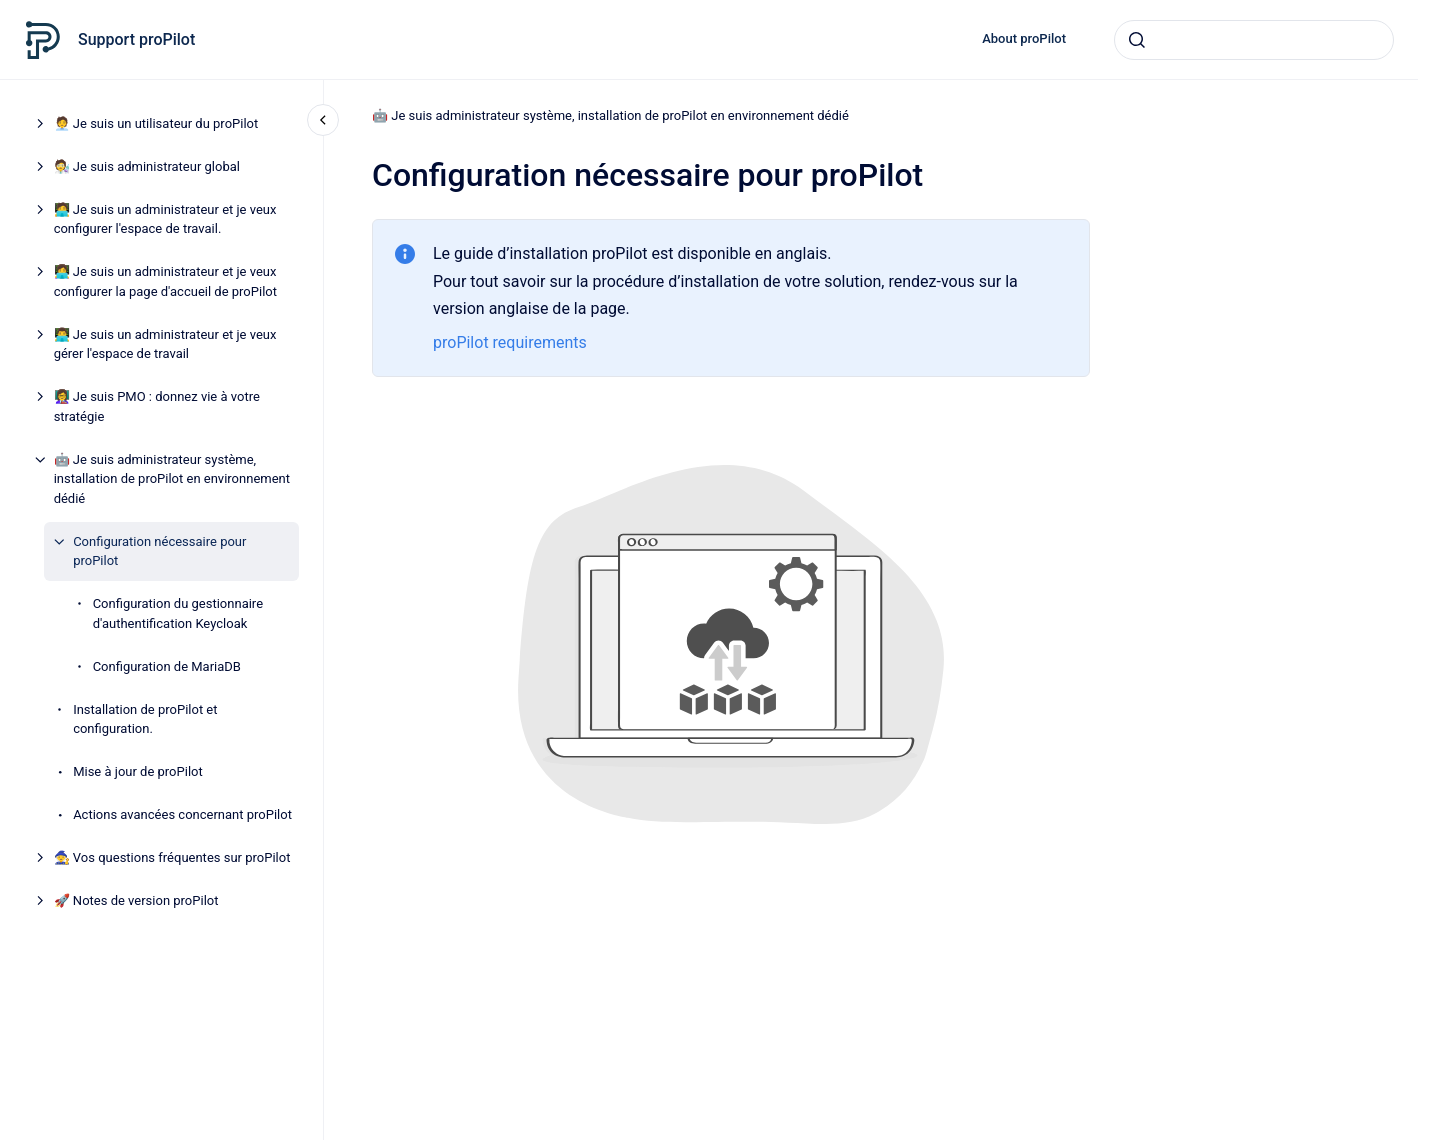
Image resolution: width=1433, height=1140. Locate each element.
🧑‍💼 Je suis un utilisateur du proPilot (156, 123)
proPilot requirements (510, 342)
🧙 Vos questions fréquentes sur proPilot (172, 857)
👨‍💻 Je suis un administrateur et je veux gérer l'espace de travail (165, 344)
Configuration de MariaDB (167, 666)
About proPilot (1024, 38)
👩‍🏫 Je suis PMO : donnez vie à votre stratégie (157, 406)
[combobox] (1254, 40)
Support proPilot (136, 39)
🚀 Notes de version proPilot (136, 900)
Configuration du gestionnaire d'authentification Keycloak (178, 613)
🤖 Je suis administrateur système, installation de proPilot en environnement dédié (172, 479)
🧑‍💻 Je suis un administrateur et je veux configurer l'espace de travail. (165, 219)
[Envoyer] (1137, 40)
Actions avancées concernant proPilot (182, 814)
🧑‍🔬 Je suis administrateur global (147, 166)
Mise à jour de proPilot (138, 771)
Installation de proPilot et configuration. (145, 719)
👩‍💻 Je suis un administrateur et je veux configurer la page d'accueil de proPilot (165, 281)
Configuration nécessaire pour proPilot (159, 551)
